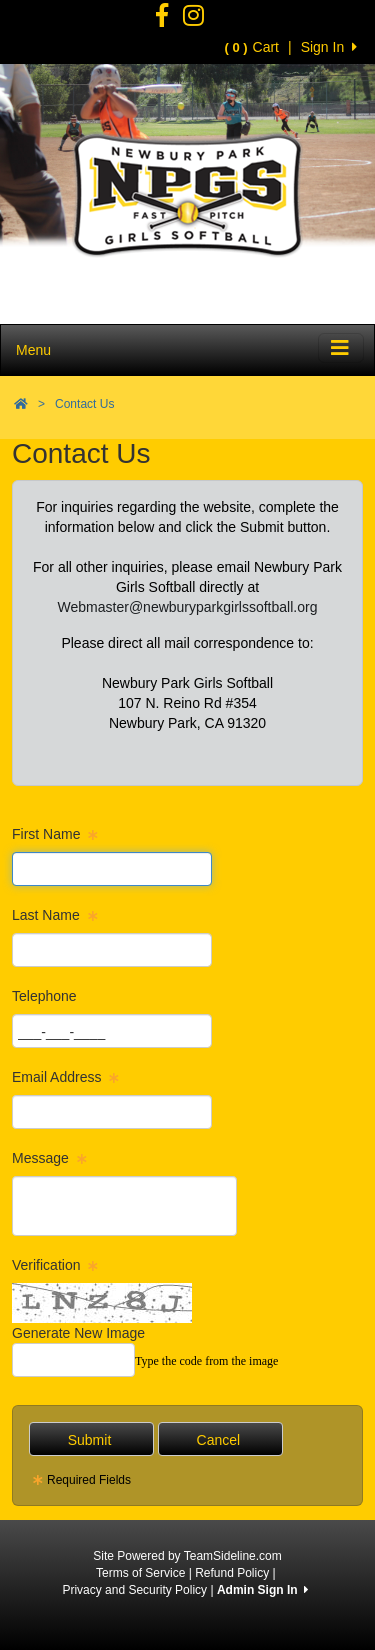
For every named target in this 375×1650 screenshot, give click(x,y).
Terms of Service (140, 1573)
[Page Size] (112, 869)
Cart (252, 47)
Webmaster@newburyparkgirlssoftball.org (188, 607)
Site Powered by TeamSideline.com (187, 1556)
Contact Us (84, 404)
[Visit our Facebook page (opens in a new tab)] (162, 20)
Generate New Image (78, 1333)
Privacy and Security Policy (134, 1590)
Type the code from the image (206, 1361)
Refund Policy (232, 1573)
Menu (33, 350)
